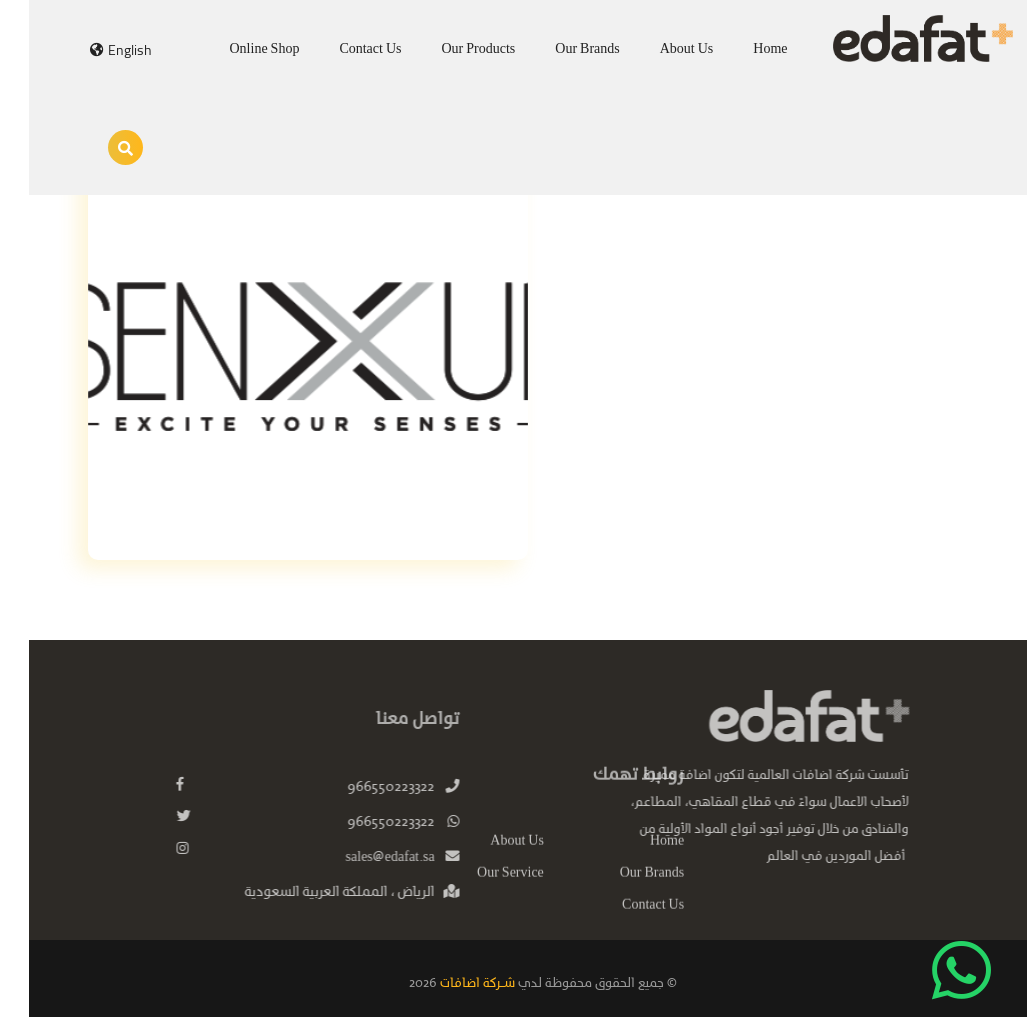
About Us (658, 49)
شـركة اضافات (447, 983)
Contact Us (341, 49)
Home (741, 49)
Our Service (481, 889)
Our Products (450, 49)
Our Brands (558, 49)
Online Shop (236, 49)
